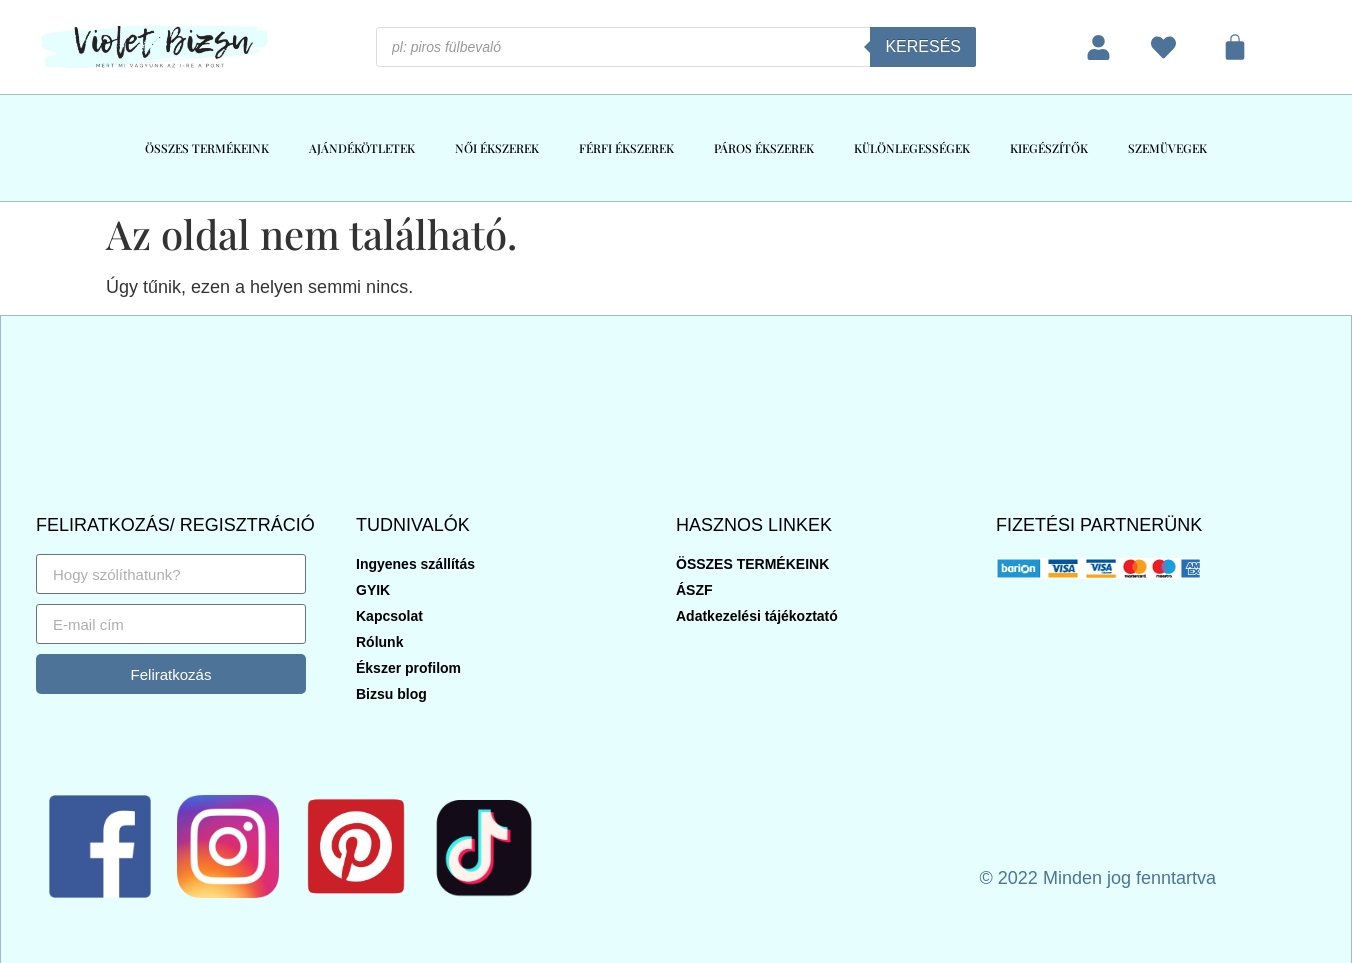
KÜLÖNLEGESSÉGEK (912, 148)
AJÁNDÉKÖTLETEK (362, 148)
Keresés (923, 46)
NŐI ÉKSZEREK (497, 148)
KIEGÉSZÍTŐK (1049, 148)
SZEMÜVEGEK (1167, 148)
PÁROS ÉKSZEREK (764, 148)
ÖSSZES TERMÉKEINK (207, 148)
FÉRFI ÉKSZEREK (626, 148)
